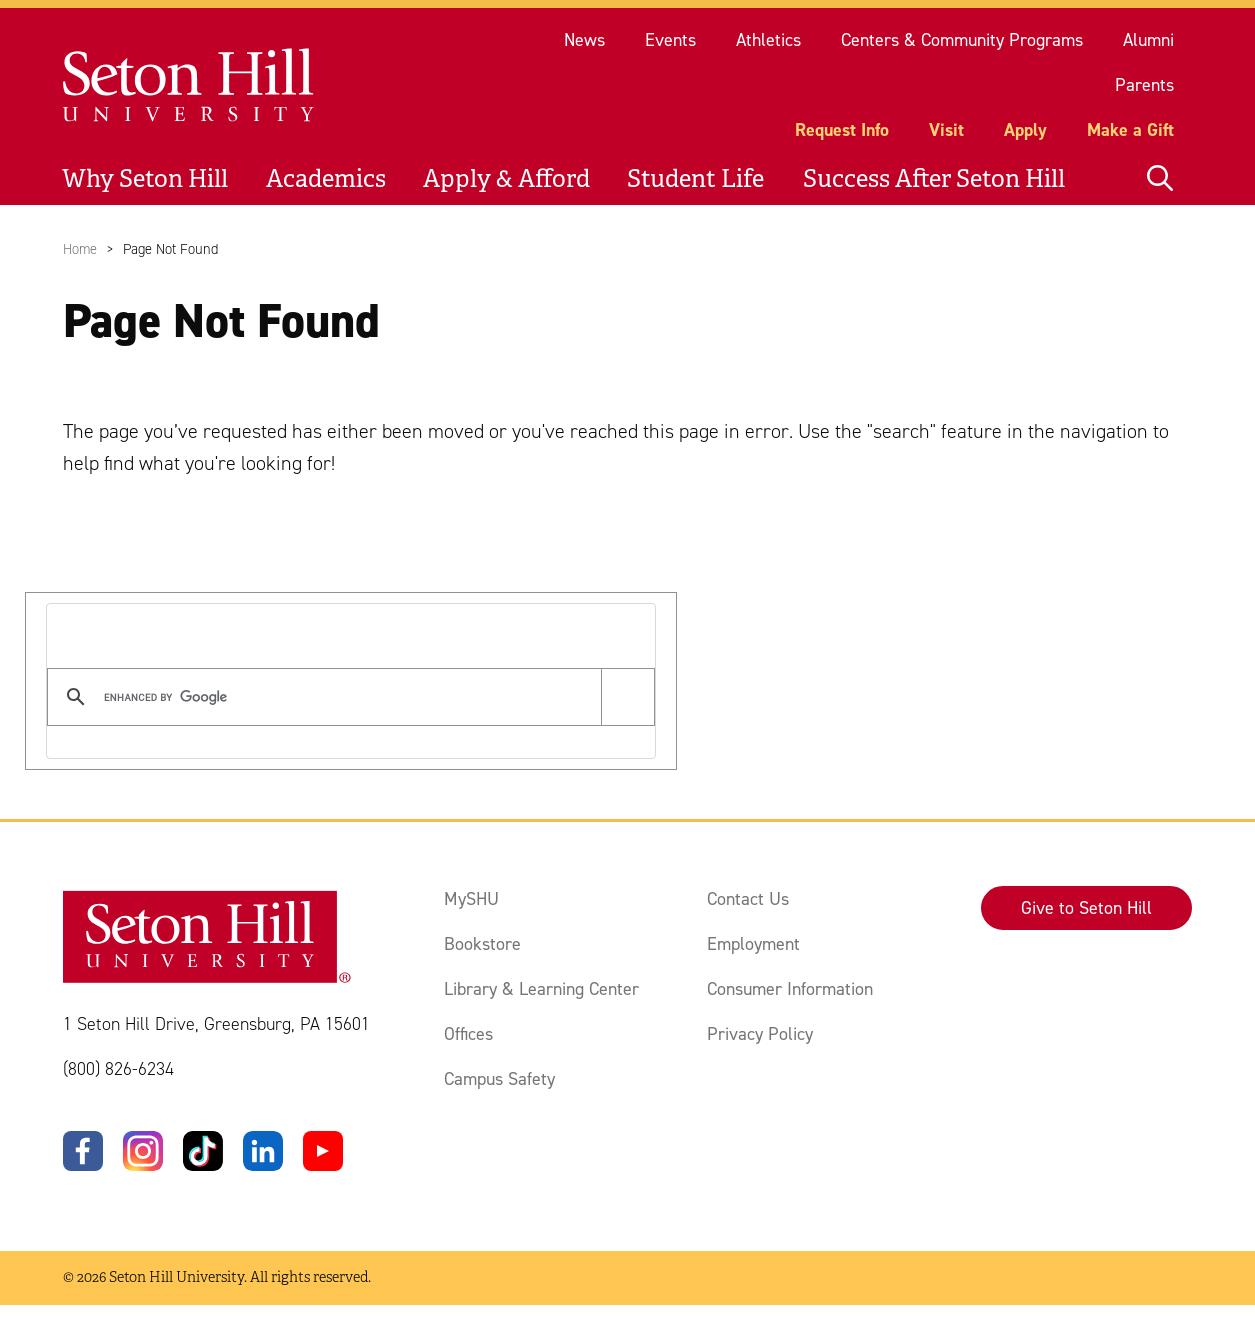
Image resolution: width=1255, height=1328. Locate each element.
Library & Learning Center (541, 989)
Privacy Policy (760, 1034)
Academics (326, 179)
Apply (1025, 130)
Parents (1144, 85)
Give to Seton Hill (1086, 908)
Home (80, 249)
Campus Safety (499, 1079)
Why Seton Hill (145, 179)
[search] (347, 697)
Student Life (695, 179)
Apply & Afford (506, 179)
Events (670, 40)
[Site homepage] (189, 85)
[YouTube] (323, 1151)
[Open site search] (1160, 179)
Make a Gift (1130, 130)
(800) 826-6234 (118, 1069)
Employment (753, 944)
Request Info (842, 130)
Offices (468, 1034)
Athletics (768, 40)
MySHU (471, 899)
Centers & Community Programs (962, 40)
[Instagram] (143, 1151)
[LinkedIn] (263, 1151)
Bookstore (482, 944)
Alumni (1148, 40)
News (584, 40)
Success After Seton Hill (934, 179)
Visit (946, 130)
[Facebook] (83, 1151)
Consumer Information (790, 989)
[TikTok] (203, 1151)
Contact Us (748, 899)
